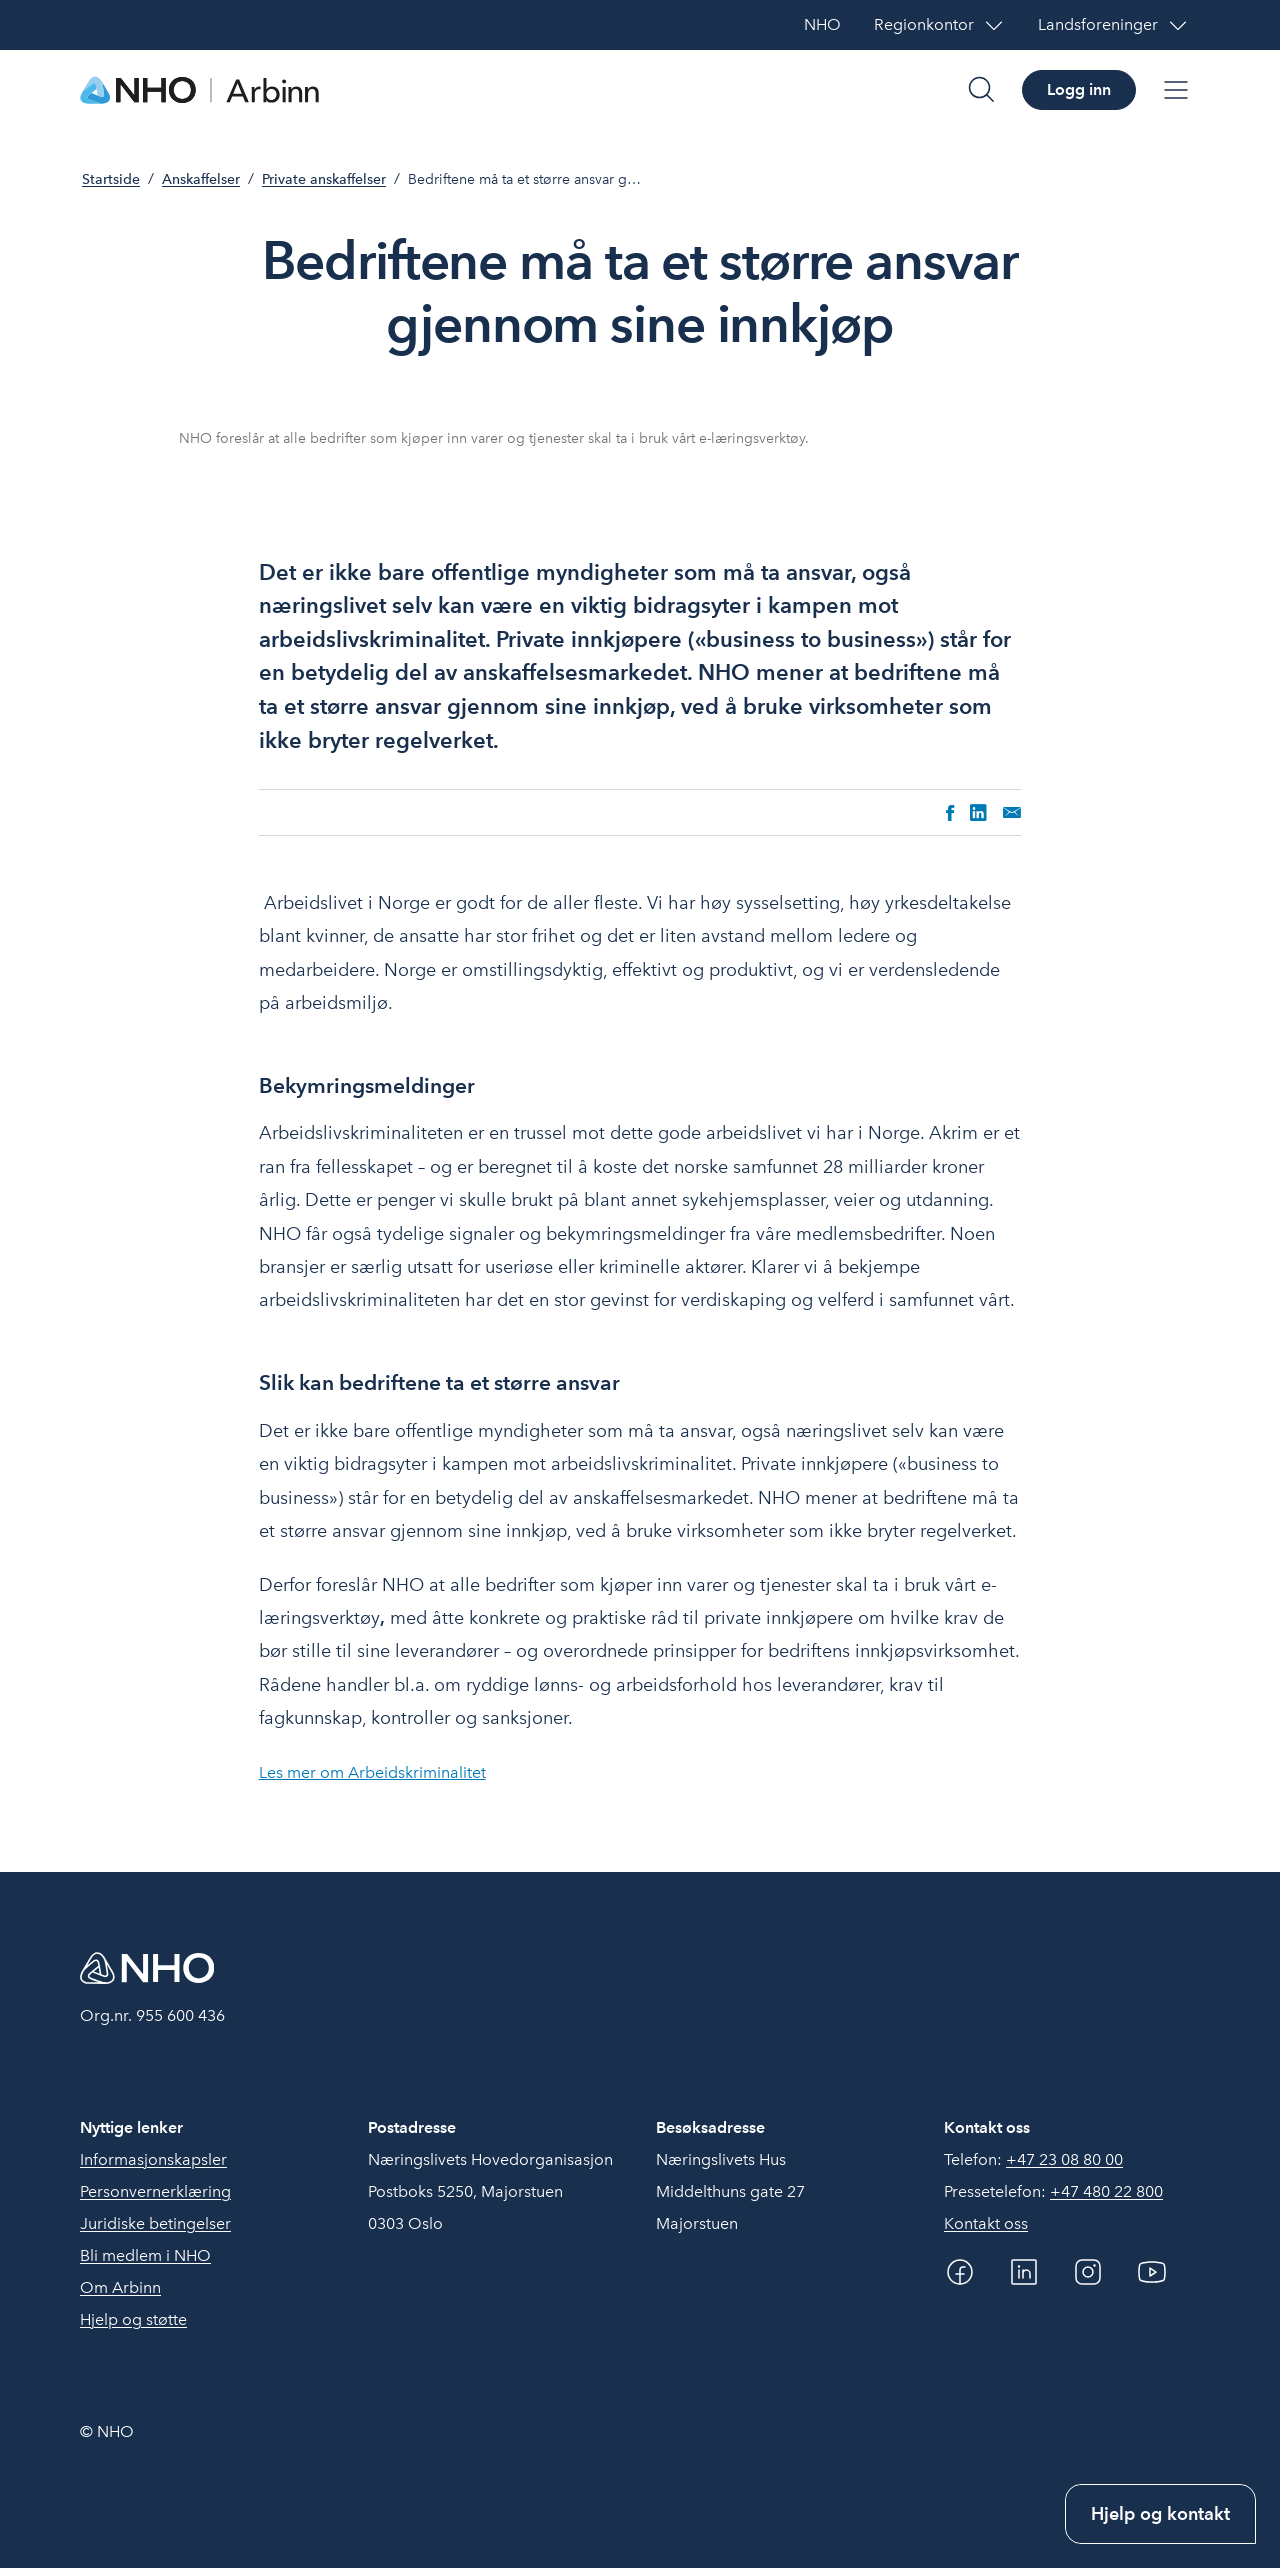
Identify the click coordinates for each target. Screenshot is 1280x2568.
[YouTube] (1152, 2272)
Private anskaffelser (324, 179)
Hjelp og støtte (133, 2319)
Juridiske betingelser (155, 2223)
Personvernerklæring (155, 2191)
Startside (111, 179)
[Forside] (200, 90)
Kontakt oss (986, 2223)
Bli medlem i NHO (145, 2255)
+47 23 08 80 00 (1064, 2159)
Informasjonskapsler (153, 2159)
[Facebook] (960, 2272)
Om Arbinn (120, 2287)
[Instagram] (1088, 2272)
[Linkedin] (1024, 2272)
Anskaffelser (201, 179)
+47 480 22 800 (1106, 2191)
